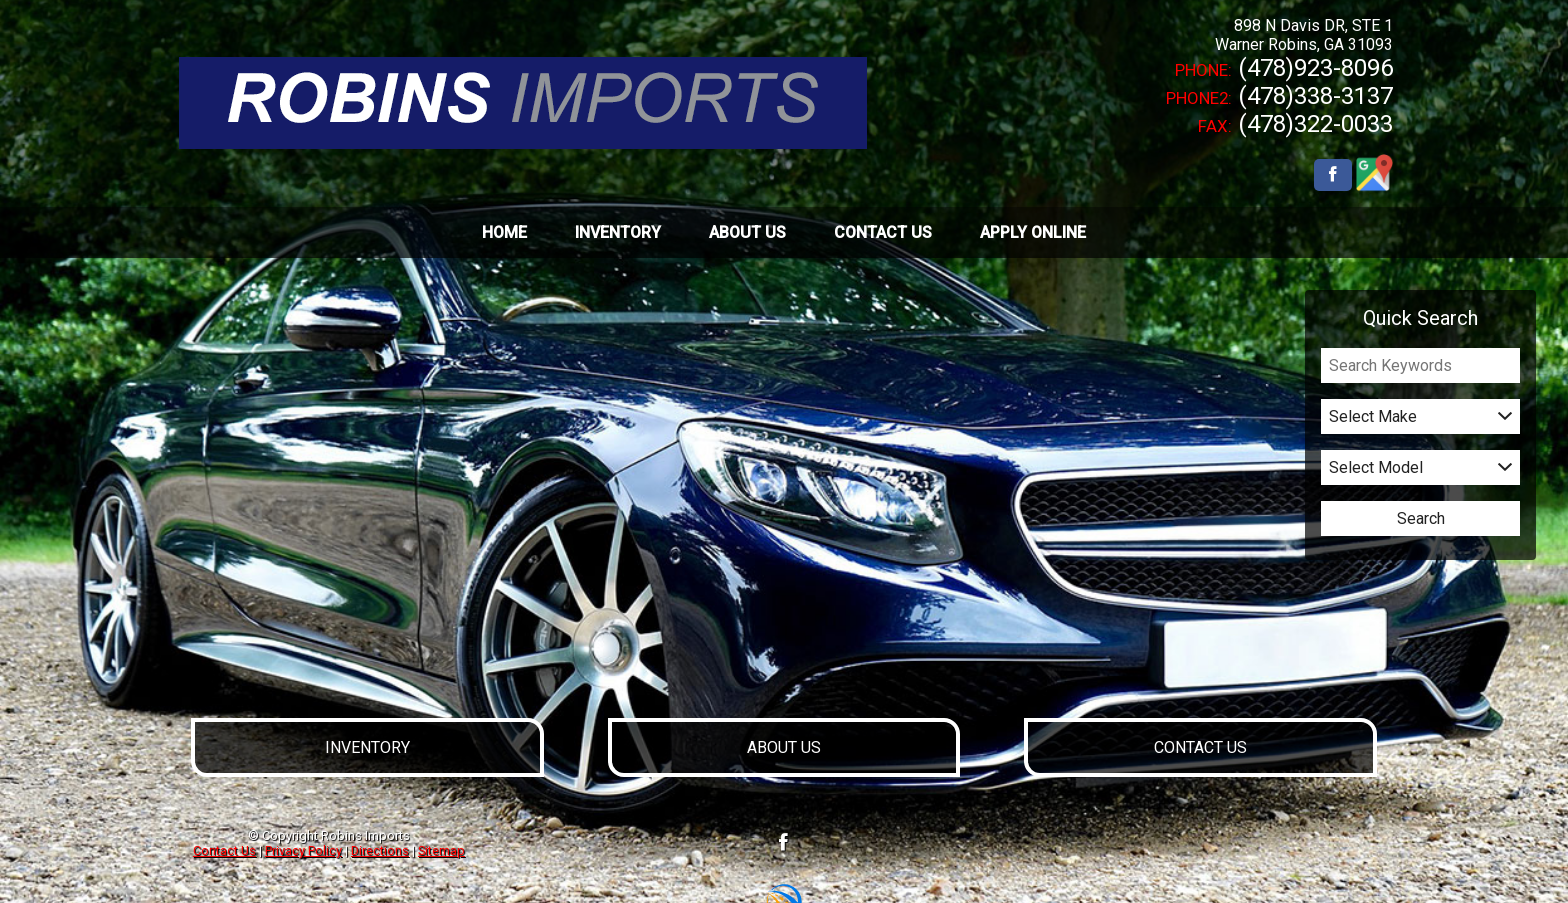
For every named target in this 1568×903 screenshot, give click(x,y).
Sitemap (441, 850)
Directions (380, 850)
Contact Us (224, 850)
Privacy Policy (303, 850)
